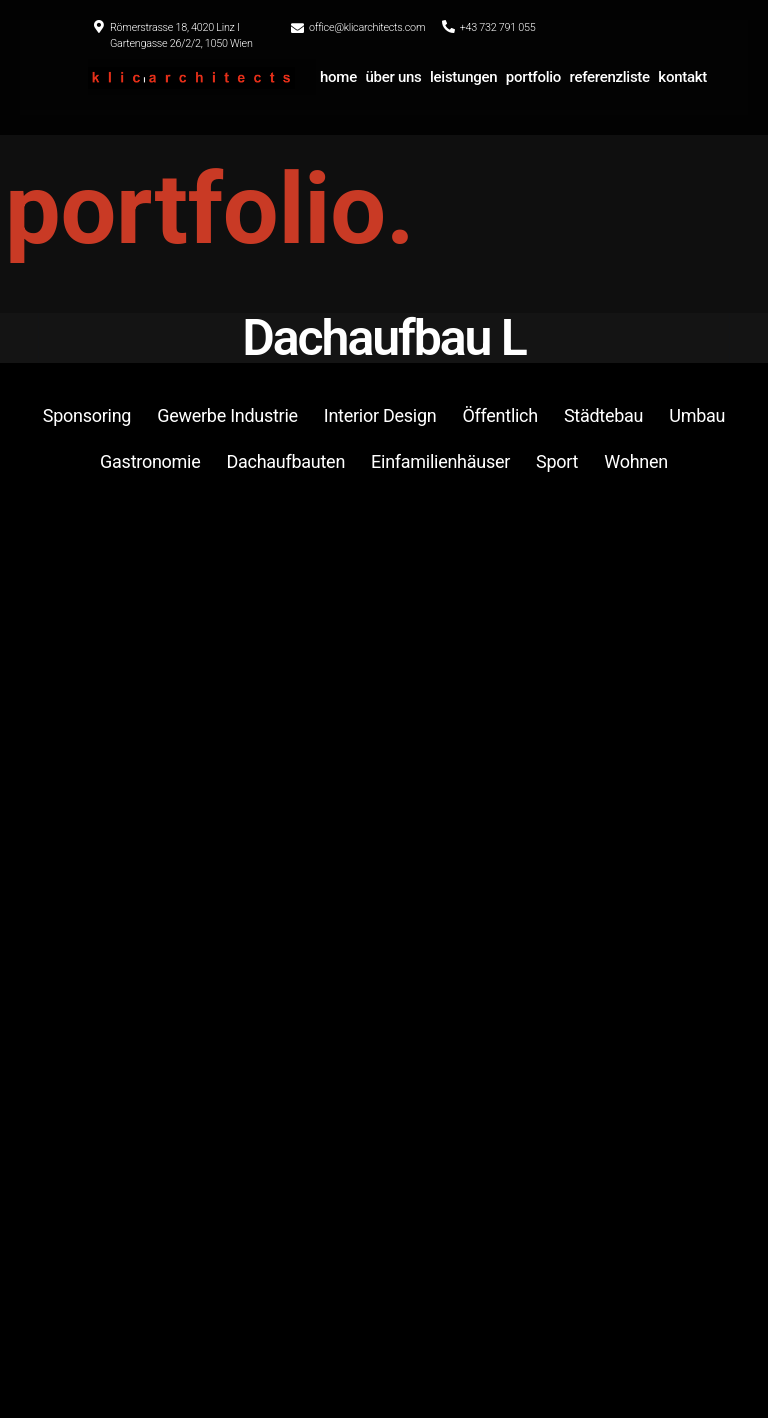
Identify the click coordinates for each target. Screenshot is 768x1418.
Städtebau (603, 415)
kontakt (682, 77)
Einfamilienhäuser (440, 461)
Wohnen (636, 461)
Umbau (697, 415)
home (338, 77)
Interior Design (380, 415)
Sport (557, 461)
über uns (393, 77)
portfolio (533, 77)
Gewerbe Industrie (227, 415)
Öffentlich (499, 415)
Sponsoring (87, 415)
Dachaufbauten (285, 461)
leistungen (463, 77)
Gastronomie (150, 461)
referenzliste (610, 77)
